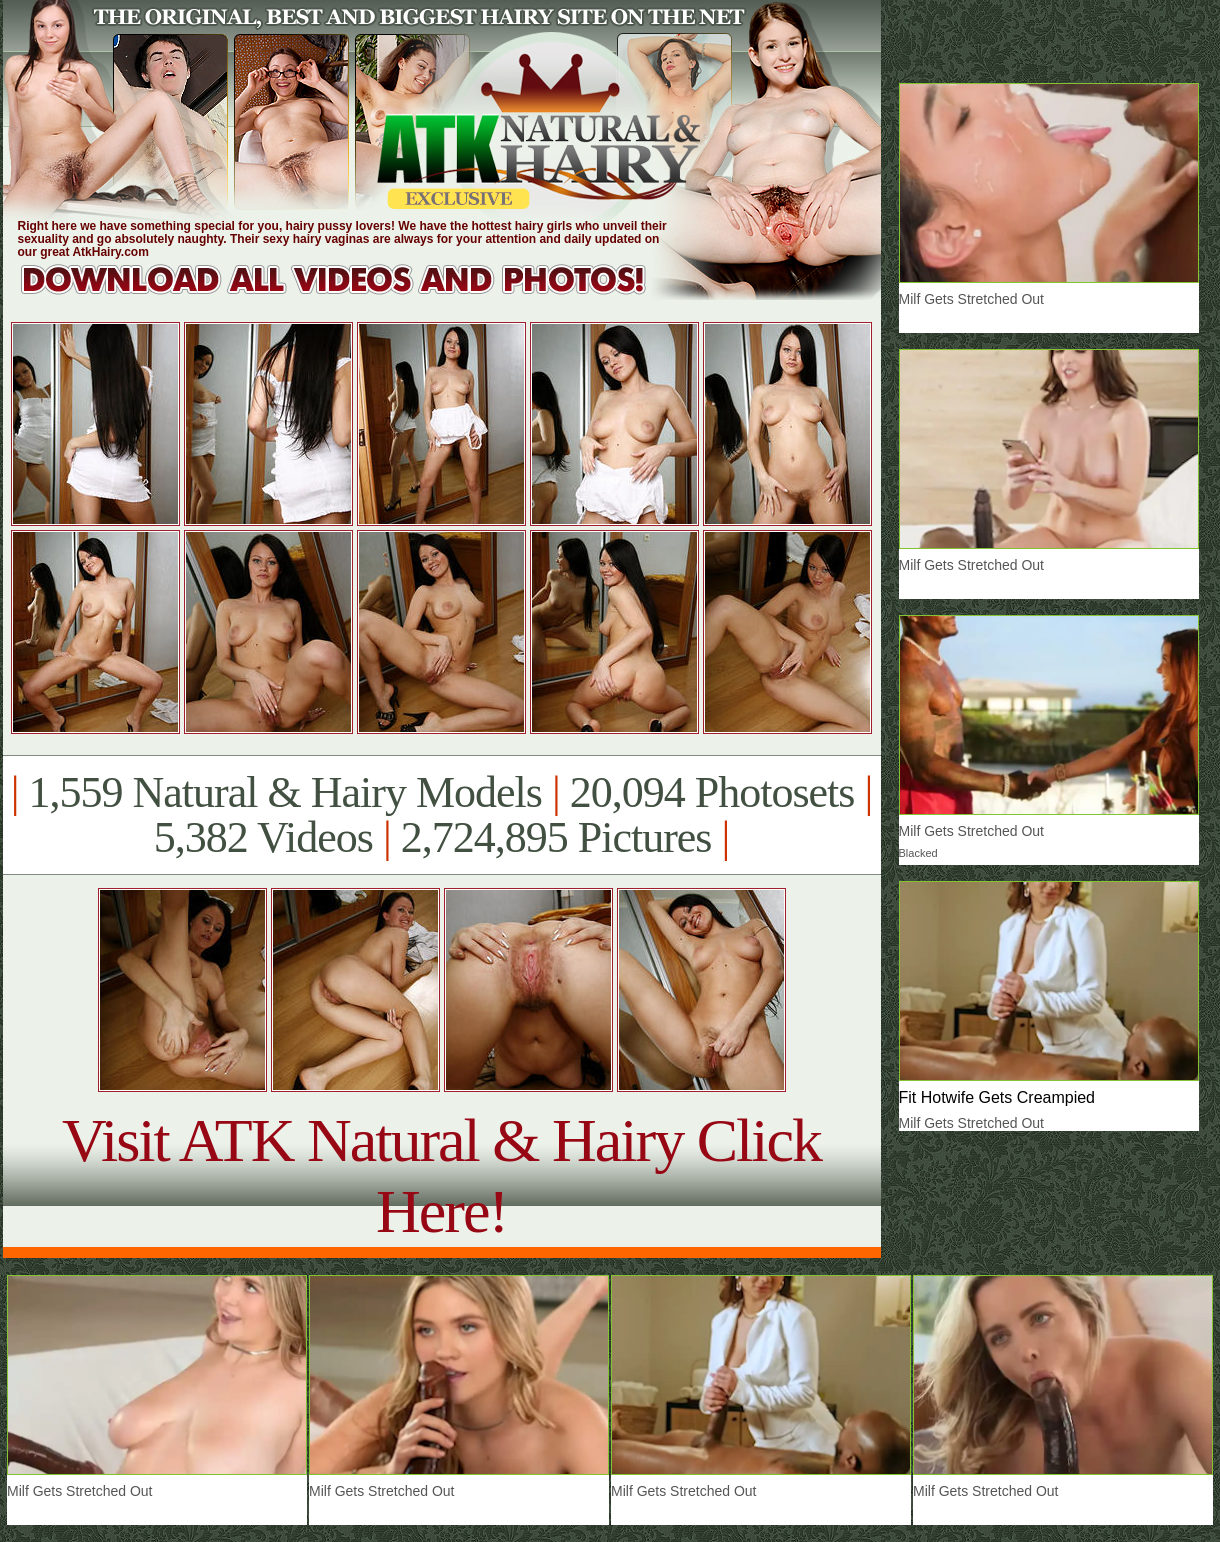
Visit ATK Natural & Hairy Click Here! (441, 1175)
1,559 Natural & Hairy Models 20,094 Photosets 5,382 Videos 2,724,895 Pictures (441, 815)
